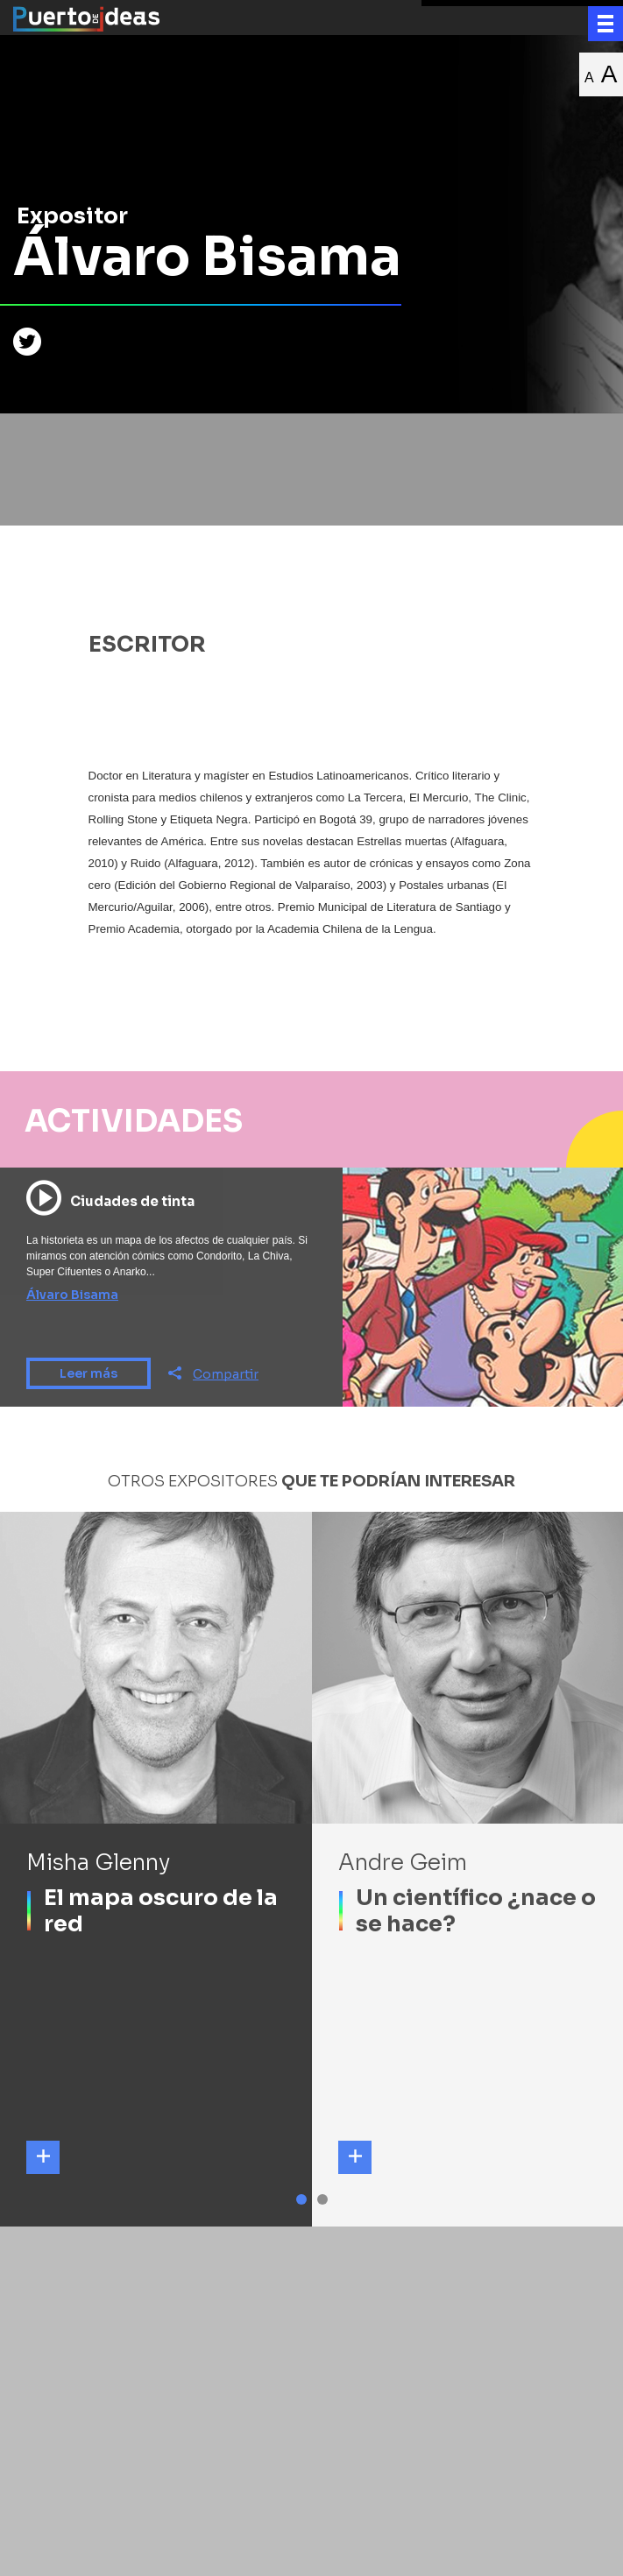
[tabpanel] (156, 1869)
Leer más (88, 1373)
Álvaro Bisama (72, 1294)
